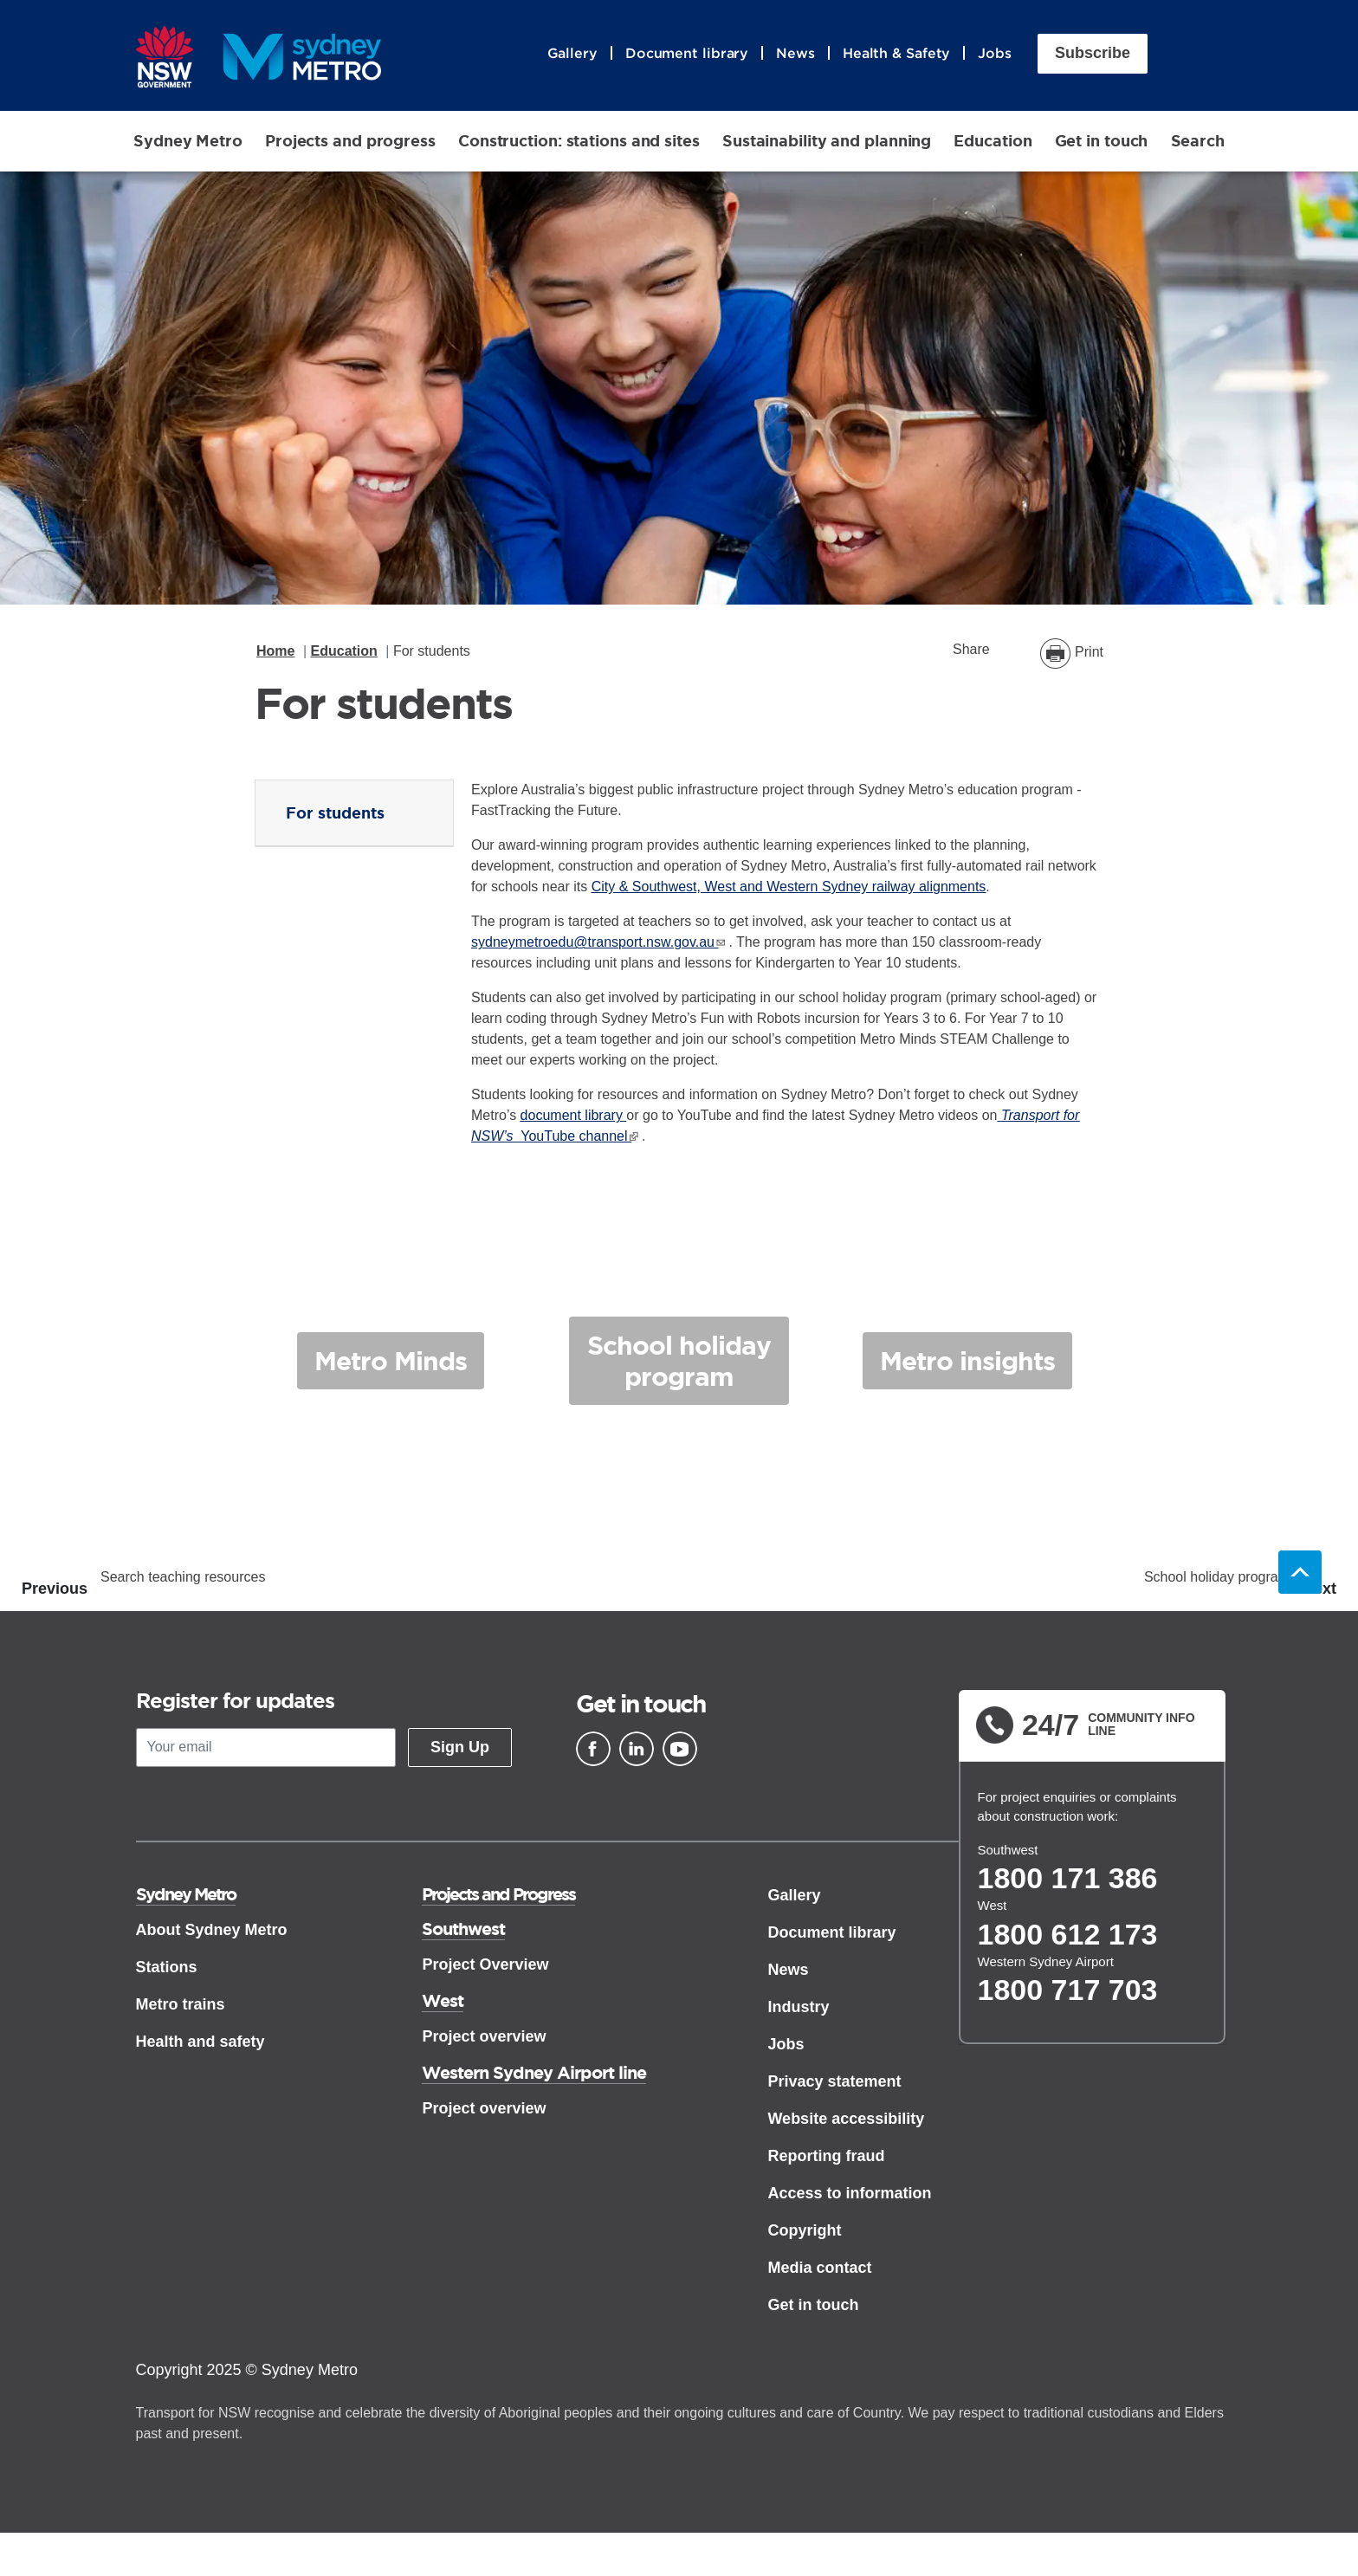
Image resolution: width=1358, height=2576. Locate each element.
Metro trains (180, 2006)
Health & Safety (897, 54)
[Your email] (266, 1749)
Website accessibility (845, 2120)
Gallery (572, 54)
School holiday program (678, 1370)
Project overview (484, 2038)
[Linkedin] (636, 1750)
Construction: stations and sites (579, 142)
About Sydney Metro (212, 1931)
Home (275, 652)
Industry (798, 2008)
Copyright (804, 2232)
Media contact (819, 2269)
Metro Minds (390, 1370)
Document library (686, 54)
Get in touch (1101, 142)
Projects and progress (350, 142)
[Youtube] (680, 1750)
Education (992, 142)
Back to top (1300, 1573)
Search (1198, 142)
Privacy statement (834, 2083)
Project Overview (485, 1966)
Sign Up (459, 1748)
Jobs (995, 54)
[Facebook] (593, 1750)
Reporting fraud (825, 2157)
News (795, 54)
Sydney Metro (187, 142)
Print (1089, 653)
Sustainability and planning (826, 142)
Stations (166, 1968)
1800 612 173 (1068, 1935)
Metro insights (967, 1370)
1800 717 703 (1068, 1991)
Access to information (849, 2195)
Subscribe (1092, 54)
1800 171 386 (1068, 1879)
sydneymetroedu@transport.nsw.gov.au (593, 944)
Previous (54, 1591)
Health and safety (200, 2043)
